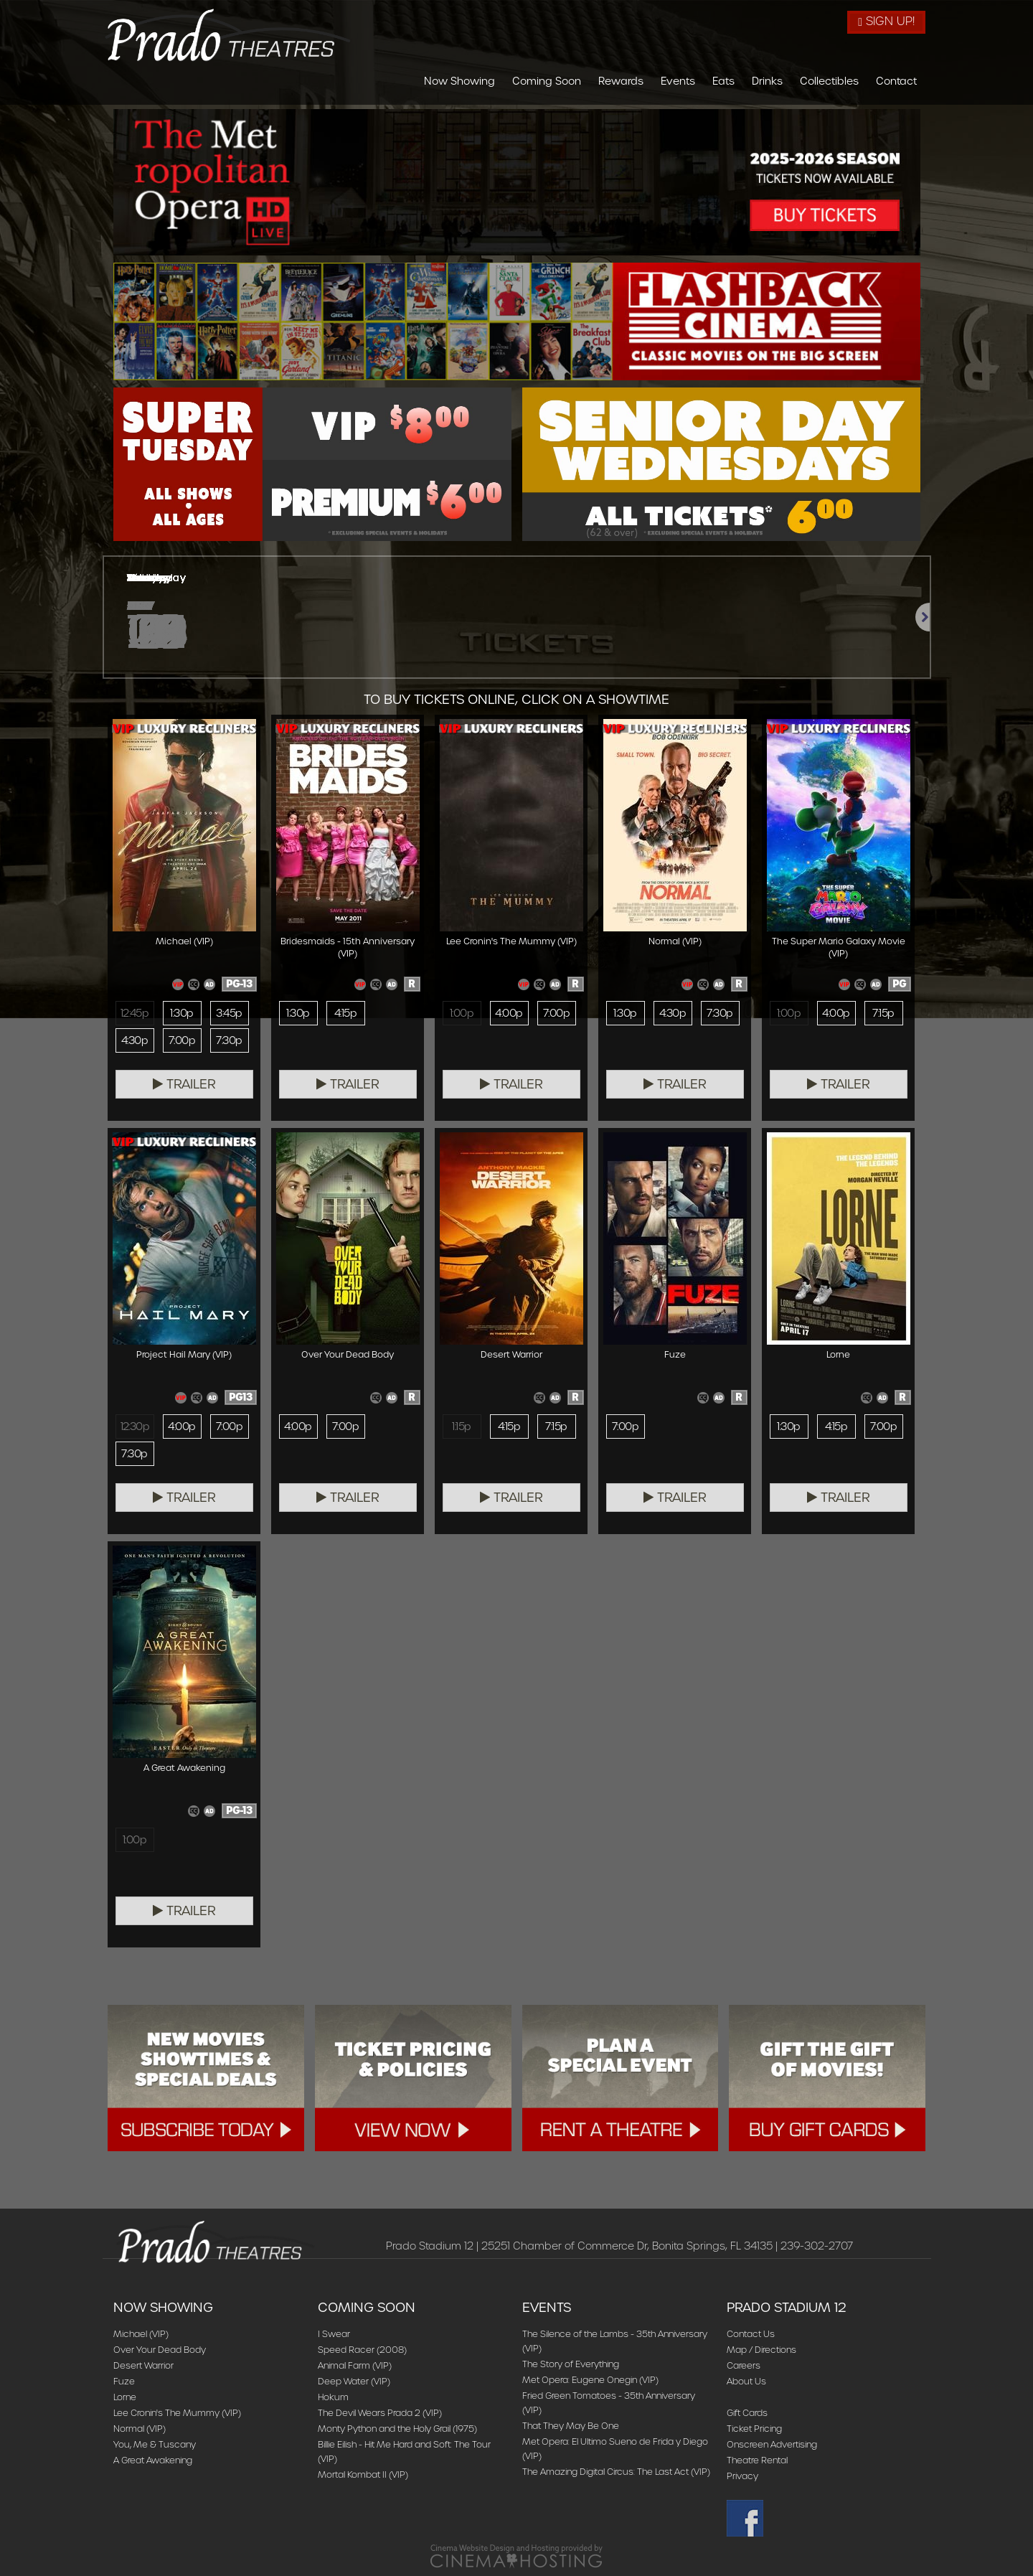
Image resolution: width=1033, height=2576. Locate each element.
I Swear (334, 2334)
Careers (743, 2365)
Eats (723, 81)
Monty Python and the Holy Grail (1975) (397, 2428)
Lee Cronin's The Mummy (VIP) (177, 2413)
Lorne (124, 2397)
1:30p (181, 1013)
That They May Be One (570, 2426)
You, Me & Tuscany (154, 2444)
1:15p (461, 1426)
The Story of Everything (570, 2364)
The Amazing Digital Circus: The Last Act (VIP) (616, 2471)
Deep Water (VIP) (354, 2381)
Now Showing (459, 81)
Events (678, 81)
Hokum (333, 2397)
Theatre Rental (757, 2460)
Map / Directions (761, 2350)
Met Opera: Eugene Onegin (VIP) (590, 2380)
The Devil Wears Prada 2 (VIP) (380, 2413)
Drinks (767, 81)
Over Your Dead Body (159, 2350)
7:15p (883, 1013)
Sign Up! (886, 21)
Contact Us (751, 2334)
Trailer (184, 1084)
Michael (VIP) (141, 2334)
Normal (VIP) (139, 2428)
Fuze (124, 2381)
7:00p (182, 1040)
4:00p (508, 1013)
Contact (896, 81)
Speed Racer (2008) (362, 2350)
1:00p (461, 1013)
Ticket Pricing (754, 2428)
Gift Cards (747, 2413)
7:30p (229, 1040)
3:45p (229, 1013)
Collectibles (829, 81)
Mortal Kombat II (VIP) (363, 2474)
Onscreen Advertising (772, 2444)
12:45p (135, 1013)
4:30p (134, 1040)
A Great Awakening (152, 2460)
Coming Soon (546, 81)
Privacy (742, 2476)
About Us (746, 2381)
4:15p (345, 1013)
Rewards (620, 81)
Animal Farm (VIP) (355, 2365)
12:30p (135, 1426)
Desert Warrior (143, 2365)
